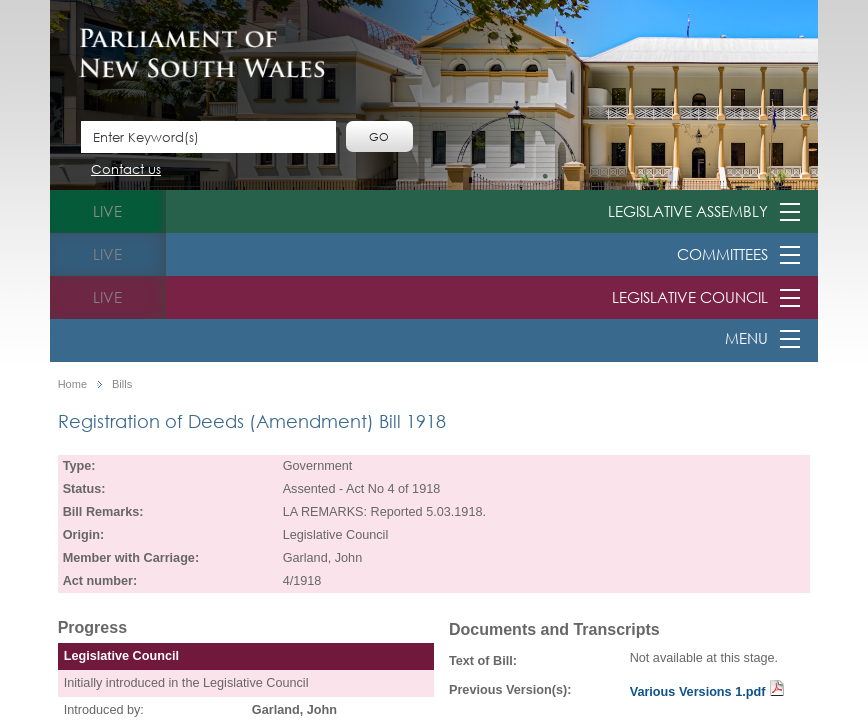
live (107, 211)
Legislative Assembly (688, 211)
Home (72, 384)
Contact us (126, 170)
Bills (122, 384)
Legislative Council (690, 297)
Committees (722, 254)
